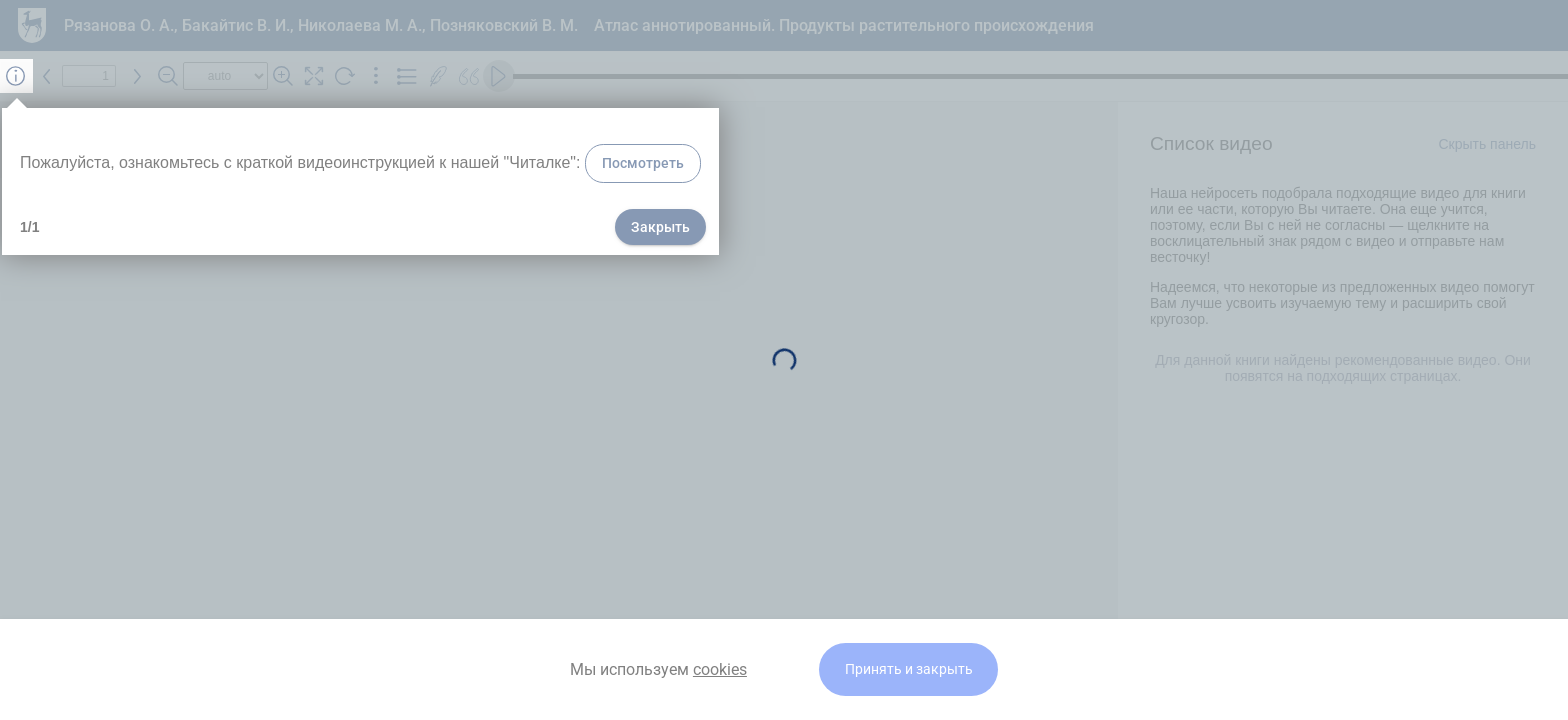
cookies (720, 669)
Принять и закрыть (909, 669)
